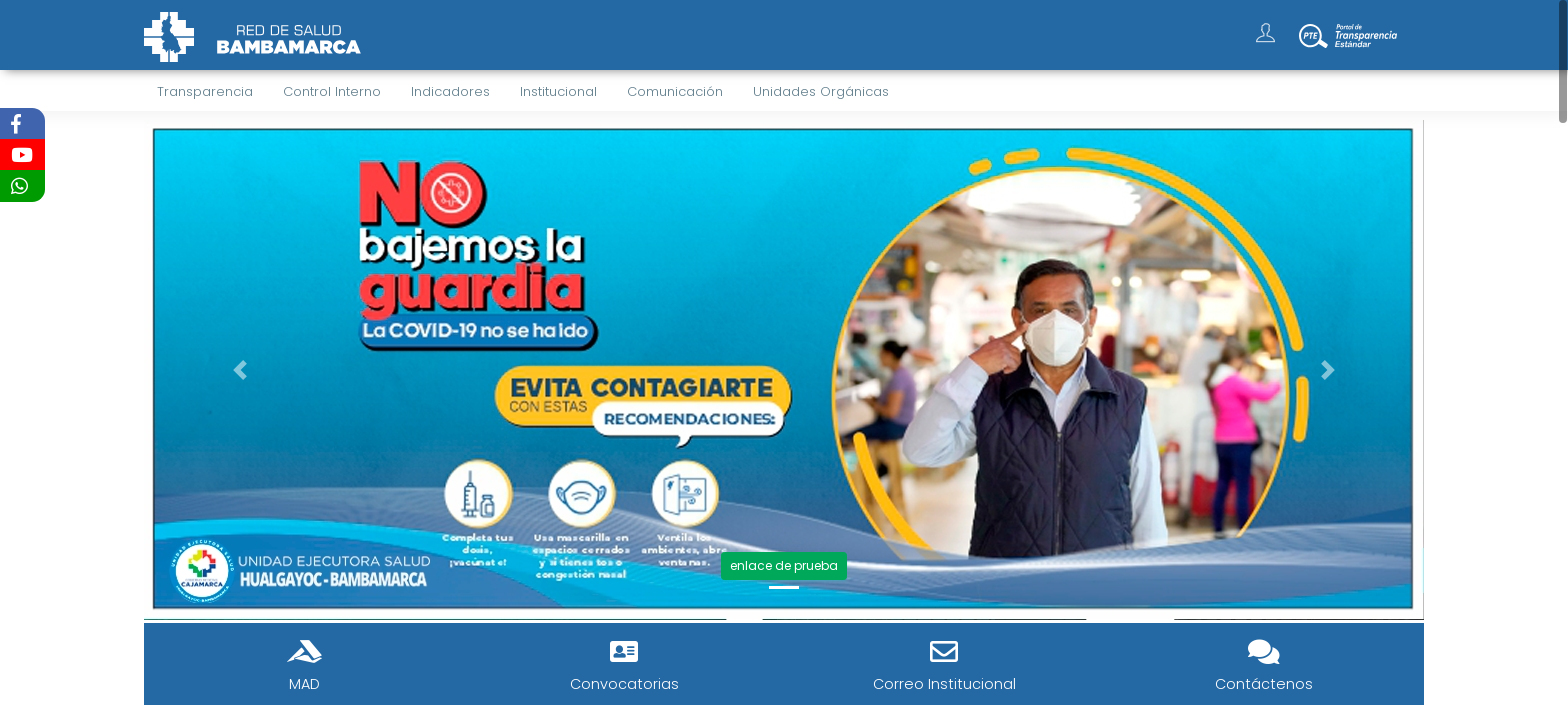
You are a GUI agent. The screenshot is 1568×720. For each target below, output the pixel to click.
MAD (304, 684)
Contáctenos (1264, 684)
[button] (240, 370)
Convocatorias (624, 684)
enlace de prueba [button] (784, 565)
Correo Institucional (944, 684)
